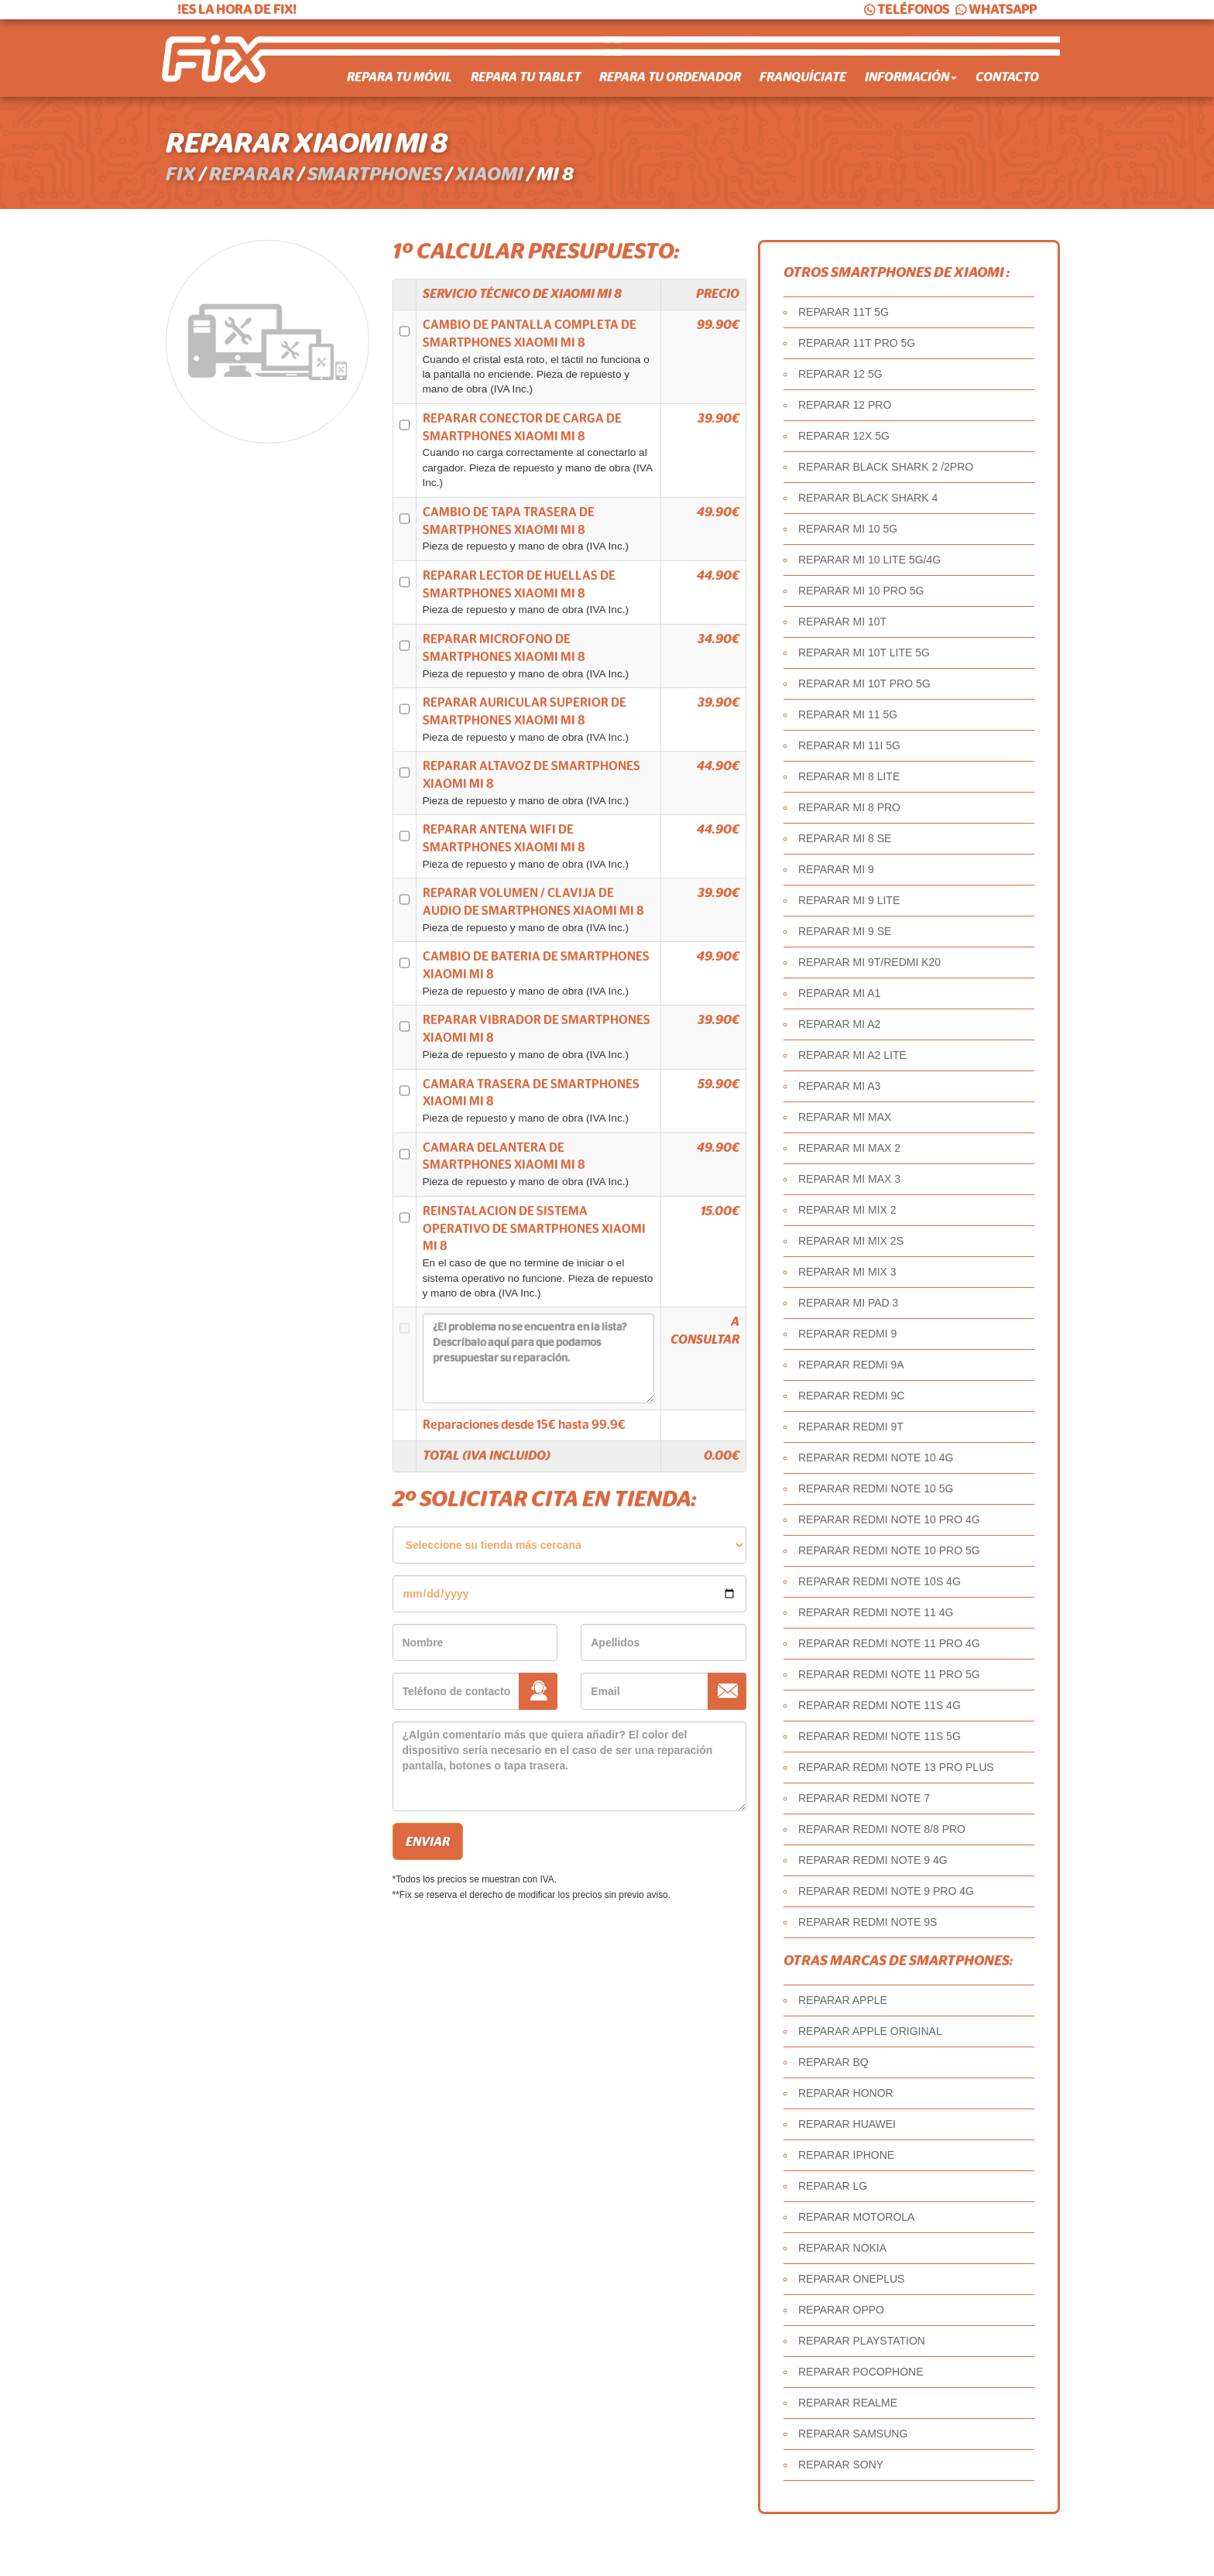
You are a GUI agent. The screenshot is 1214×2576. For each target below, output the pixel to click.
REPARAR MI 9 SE (844, 931)
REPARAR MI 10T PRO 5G (864, 683)
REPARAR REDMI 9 (847, 1333)
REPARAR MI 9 (836, 869)
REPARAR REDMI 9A (851, 1364)
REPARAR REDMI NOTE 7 (864, 1798)
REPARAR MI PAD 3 (848, 1303)
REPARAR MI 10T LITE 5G (864, 652)
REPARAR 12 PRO (844, 405)
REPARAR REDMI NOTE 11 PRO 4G (889, 1643)
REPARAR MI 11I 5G (849, 745)
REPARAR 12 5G (840, 374)
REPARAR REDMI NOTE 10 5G (875, 1488)
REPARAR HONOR (845, 2093)
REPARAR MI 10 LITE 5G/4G (869, 559)
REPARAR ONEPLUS (851, 2279)
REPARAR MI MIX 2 (847, 1210)
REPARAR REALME (847, 2402)
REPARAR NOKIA (842, 2248)
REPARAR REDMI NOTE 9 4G (873, 1860)
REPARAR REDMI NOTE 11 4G (875, 1612)
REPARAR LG (832, 2186)
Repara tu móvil (399, 77)
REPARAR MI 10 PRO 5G (861, 590)
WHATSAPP (995, 9)
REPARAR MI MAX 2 (849, 1148)
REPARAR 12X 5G (844, 436)
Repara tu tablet (526, 77)
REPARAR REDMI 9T (851, 1426)
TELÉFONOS (905, 9)
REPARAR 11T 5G (843, 312)
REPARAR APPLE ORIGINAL (870, 2031)
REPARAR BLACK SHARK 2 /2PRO (885, 467)
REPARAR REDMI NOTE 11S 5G (879, 1736)
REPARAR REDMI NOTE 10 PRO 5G (889, 1550)
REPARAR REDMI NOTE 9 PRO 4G (886, 1891)
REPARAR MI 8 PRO (849, 807)
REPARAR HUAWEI (847, 2124)
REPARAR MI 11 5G (847, 714)
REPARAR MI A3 (839, 1086)
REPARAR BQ (833, 2062)
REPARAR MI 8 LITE (849, 776)
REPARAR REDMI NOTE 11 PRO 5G (889, 1674)
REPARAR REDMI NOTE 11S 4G (879, 1705)
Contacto (1007, 77)
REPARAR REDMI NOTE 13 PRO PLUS (896, 1767)
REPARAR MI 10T (842, 621)
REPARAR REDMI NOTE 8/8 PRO (881, 1829)
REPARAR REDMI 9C (851, 1395)
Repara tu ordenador (670, 77)
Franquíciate (803, 77)
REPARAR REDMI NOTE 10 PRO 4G (889, 1519)
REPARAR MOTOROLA (856, 2217)
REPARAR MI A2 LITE (852, 1055)
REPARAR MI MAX (844, 1117)
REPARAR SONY (840, 2464)
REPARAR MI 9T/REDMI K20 (869, 962)
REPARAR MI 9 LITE (849, 900)
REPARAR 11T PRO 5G (856, 343)
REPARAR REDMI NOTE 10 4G (875, 1457)
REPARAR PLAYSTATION (861, 2340)
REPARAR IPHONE (846, 2155)
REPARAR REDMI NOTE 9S (867, 1922)
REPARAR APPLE (842, 2000)
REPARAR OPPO (841, 2310)
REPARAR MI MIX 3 (847, 1272)
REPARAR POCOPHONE (861, 2371)
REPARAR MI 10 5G (847, 528)
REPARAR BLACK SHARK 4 (868, 498)
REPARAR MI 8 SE (844, 838)
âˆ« (570, 1545)
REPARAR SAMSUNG (852, 2433)
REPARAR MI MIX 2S (851, 1241)
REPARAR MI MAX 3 (849, 1179)
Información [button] (911, 77)
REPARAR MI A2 (839, 1024)
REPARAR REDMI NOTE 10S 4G (879, 1581)
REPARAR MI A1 (839, 993)
